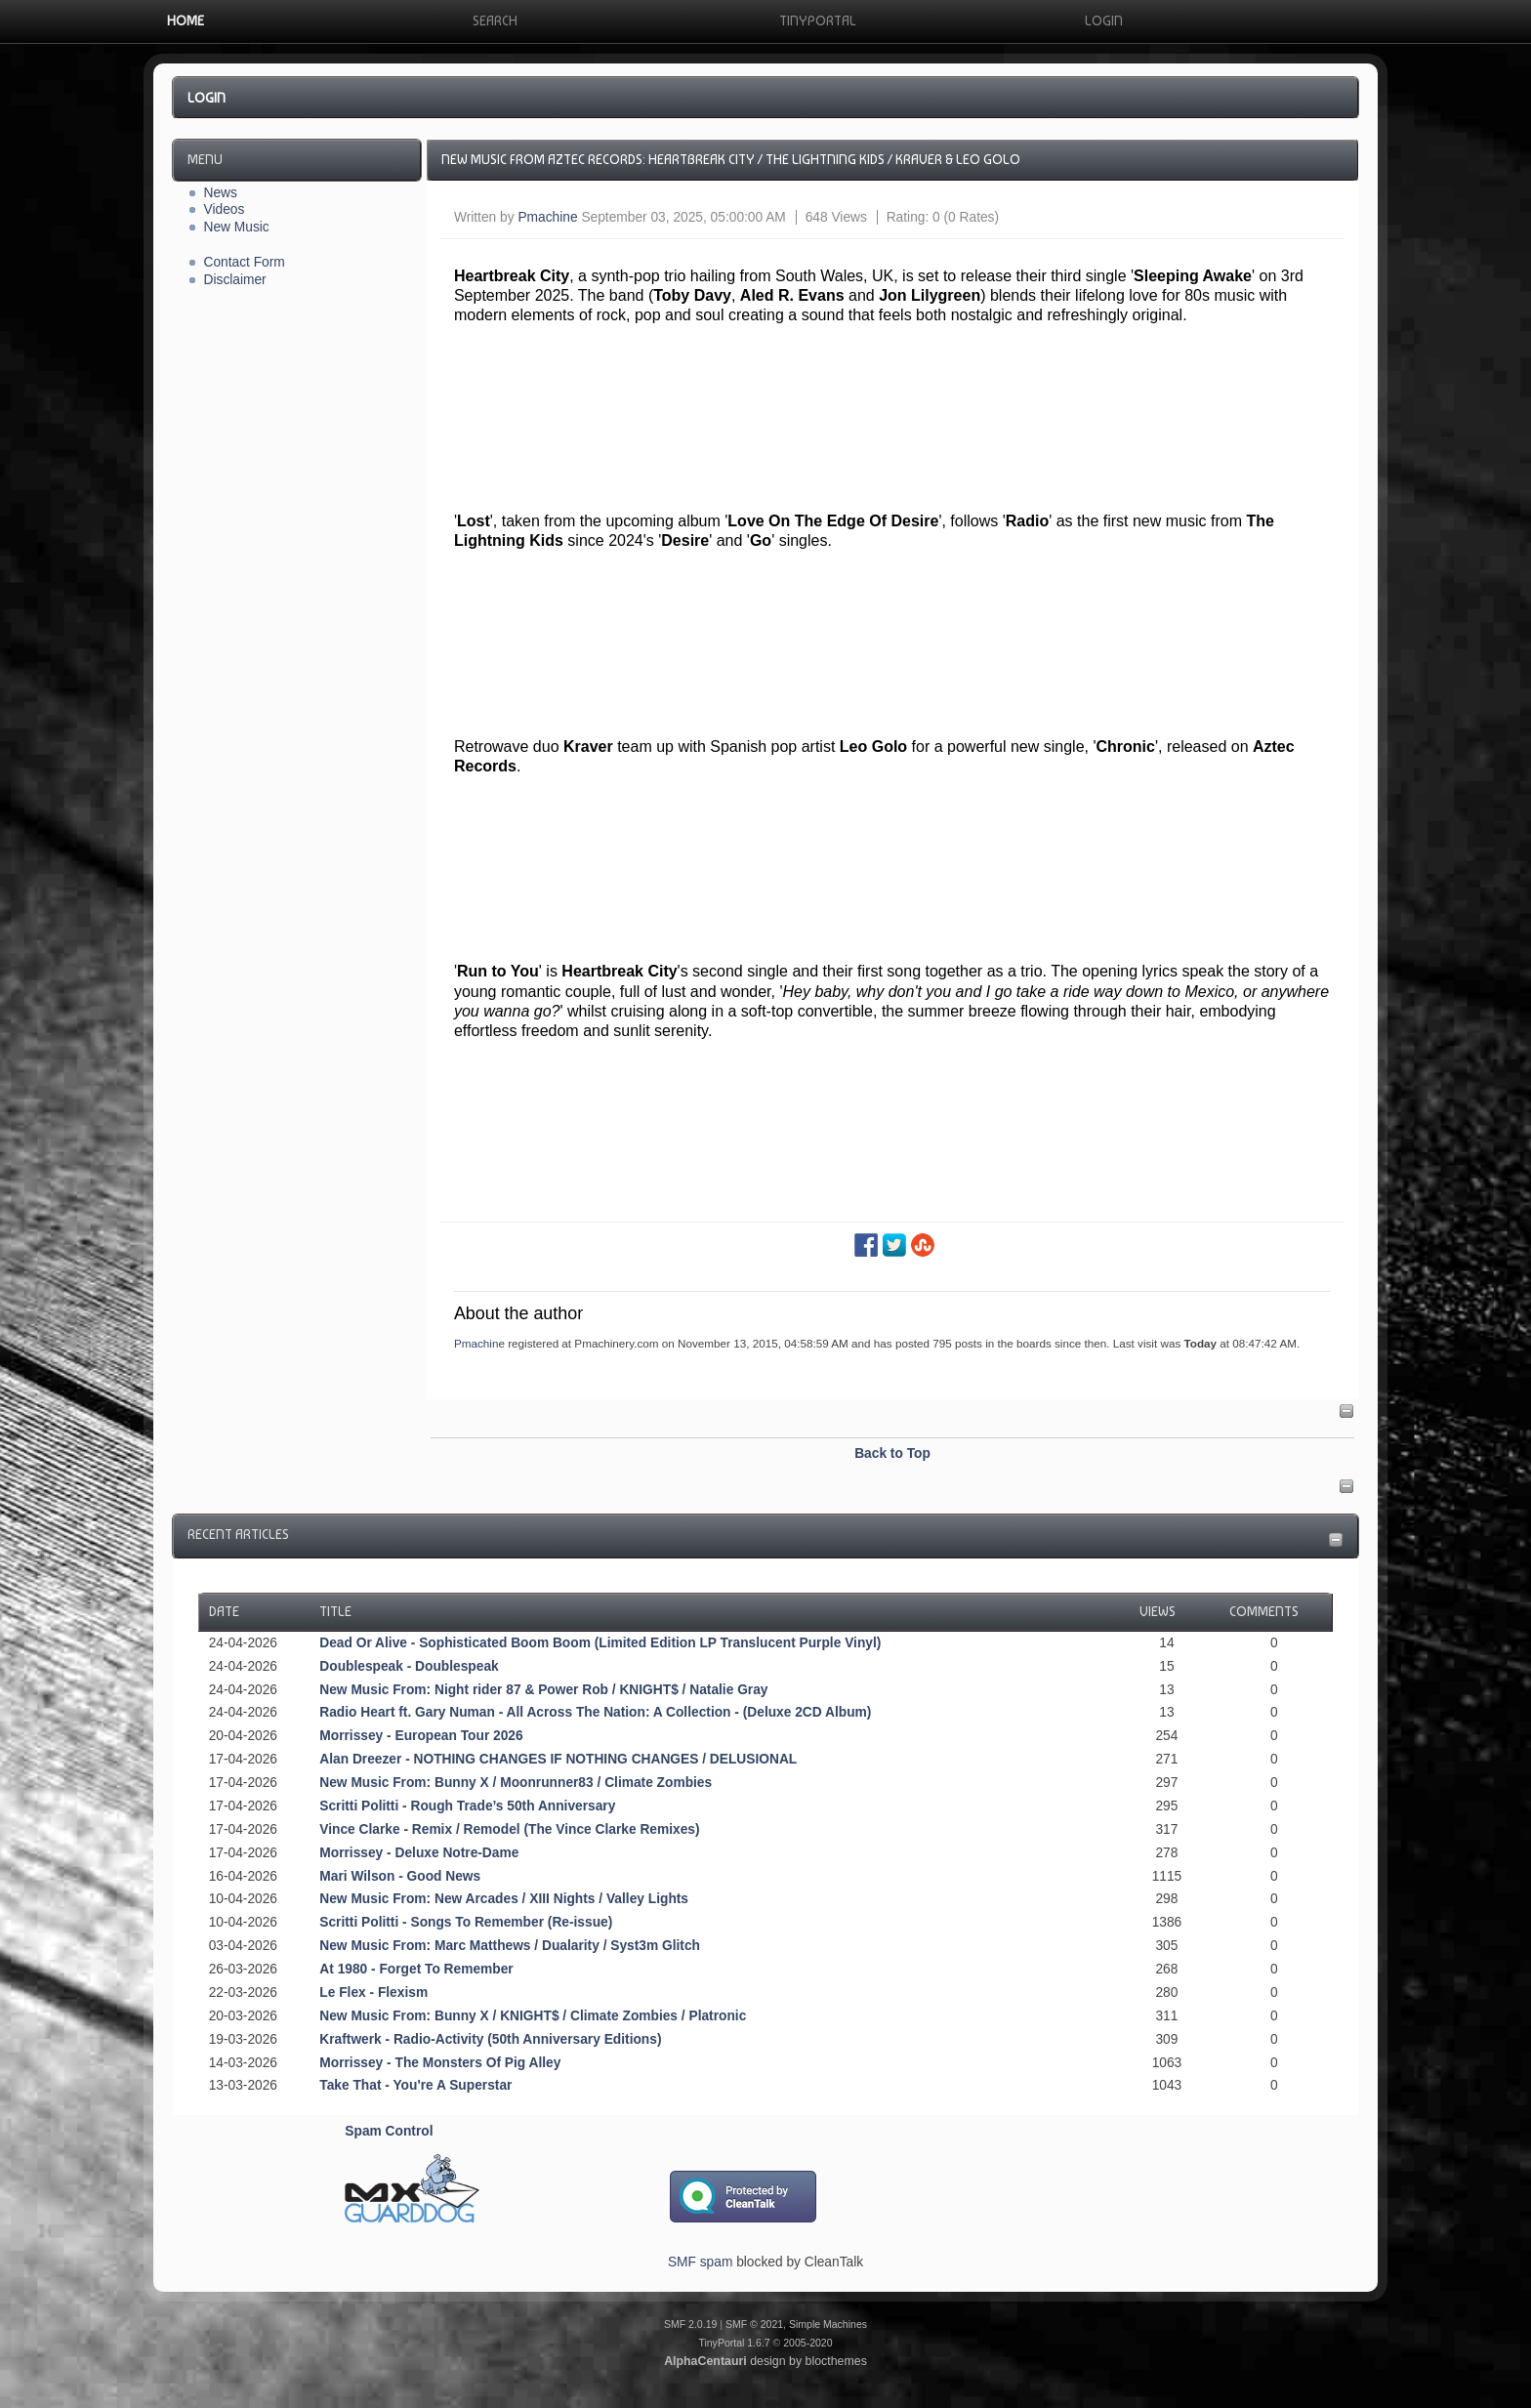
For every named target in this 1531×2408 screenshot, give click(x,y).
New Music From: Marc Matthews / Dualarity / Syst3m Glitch (509, 1945)
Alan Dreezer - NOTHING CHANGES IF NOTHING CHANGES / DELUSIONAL (558, 1759)
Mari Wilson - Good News (399, 1876)
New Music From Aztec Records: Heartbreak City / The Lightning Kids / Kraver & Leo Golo (730, 159)
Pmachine (547, 217)
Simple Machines (828, 2324)
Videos (224, 209)
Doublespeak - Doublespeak (408, 1666)
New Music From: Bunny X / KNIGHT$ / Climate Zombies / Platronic (532, 2016)
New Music (236, 227)
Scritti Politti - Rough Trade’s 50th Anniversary (467, 1806)
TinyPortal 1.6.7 (733, 2342)
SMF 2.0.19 (690, 2324)
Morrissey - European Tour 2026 (420, 1735)
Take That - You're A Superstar (415, 2085)
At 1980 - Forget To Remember (416, 1969)
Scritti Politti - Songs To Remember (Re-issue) (465, 1922)
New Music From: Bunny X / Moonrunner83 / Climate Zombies (515, 1782)
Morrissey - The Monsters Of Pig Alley (439, 2062)
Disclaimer (235, 279)
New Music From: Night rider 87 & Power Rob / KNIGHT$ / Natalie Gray (543, 1689)
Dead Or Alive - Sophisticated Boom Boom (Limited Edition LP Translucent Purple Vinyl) (600, 1643)
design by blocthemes (765, 2361)
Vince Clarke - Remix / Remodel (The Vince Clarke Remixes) (509, 1829)
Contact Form (244, 262)
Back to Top (892, 1453)
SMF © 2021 (754, 2324)
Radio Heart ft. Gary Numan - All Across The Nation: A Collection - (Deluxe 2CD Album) (595, 1712)
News (220, 193)
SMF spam (700, 2262)
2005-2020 (807, 2342)
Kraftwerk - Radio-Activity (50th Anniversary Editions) (490, 2039)
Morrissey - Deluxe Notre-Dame (418, 1853)
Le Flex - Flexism (373, 1992)
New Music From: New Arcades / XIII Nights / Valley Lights (503, 1898)
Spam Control (389, 2131)
